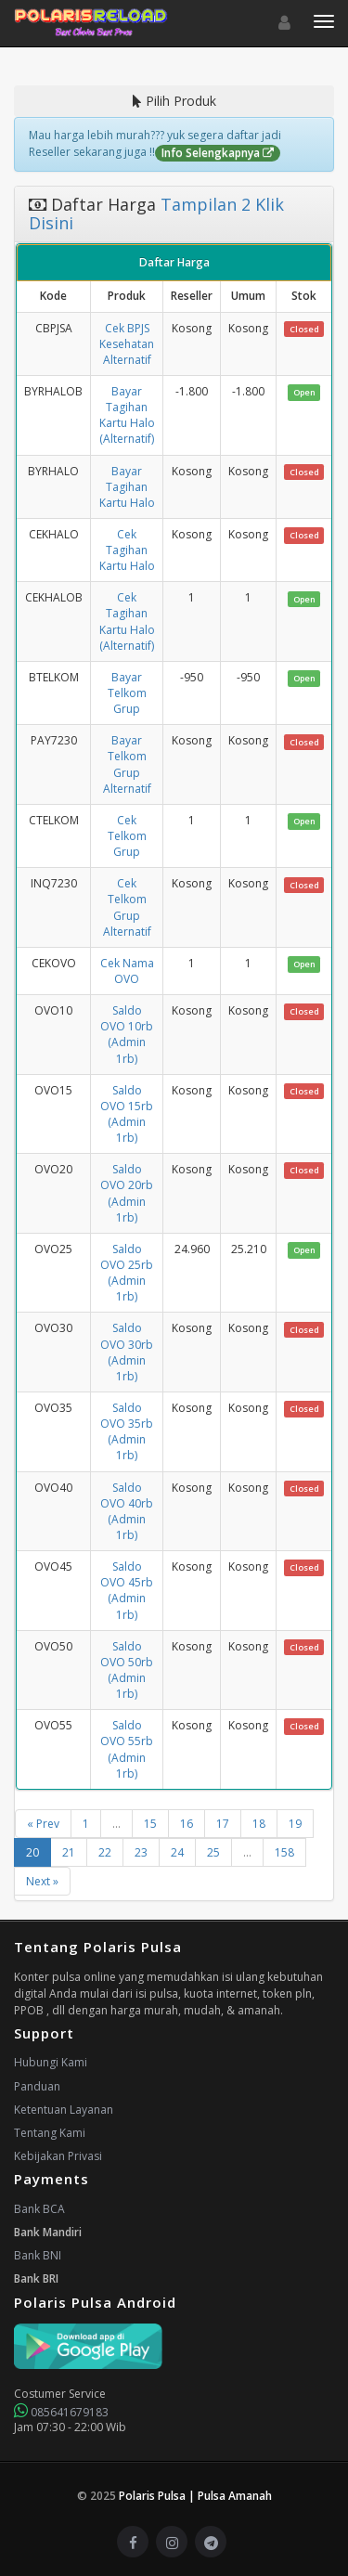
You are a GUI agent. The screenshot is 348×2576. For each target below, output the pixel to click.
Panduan (37, 2086)
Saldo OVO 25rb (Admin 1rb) (126, 1272)
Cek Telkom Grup (127, 836)
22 (104, 1852)
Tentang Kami (49, 2133)
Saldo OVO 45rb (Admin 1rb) (126, 1590)
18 (258, 1824)
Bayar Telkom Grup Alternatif (127, 764)
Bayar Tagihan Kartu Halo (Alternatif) (127, 415)
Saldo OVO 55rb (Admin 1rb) (126, 1748)
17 (222, 1824)
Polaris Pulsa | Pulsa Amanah (195, 2496)
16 (186, 1824)
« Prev (43, 1824)
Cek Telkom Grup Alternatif (127, 906)
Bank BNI (37, 2255)
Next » (42, 1881)
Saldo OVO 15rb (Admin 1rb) (126, 1114)
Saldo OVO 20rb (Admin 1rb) (126, 1192)
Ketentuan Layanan (63, 2109)
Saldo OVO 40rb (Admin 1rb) (126, 1511)
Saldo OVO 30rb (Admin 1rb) (126, 1351)
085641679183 (61, 2412)
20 (32, 1852)
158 (284, 1852)
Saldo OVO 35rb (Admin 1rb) (126, 1431)
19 (295, 1824)
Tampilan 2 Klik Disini (156, 213)
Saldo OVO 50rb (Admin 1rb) (126, 1670)
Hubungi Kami (50, 2062)
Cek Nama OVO (127, 971)
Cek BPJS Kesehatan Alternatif (126, 344)
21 (68, 1852)
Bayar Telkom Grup (127, 693)
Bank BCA (39, 2209)
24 (177, 1852)
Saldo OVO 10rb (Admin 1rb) (126, 1034)
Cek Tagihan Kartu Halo (127, 550)
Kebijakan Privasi (58, 2156)
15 (150, 1824)
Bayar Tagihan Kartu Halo (127, 487)
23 (141, 1852)
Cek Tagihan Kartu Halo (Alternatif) (127, 621)
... (116, 1824)
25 (213, 1852)
